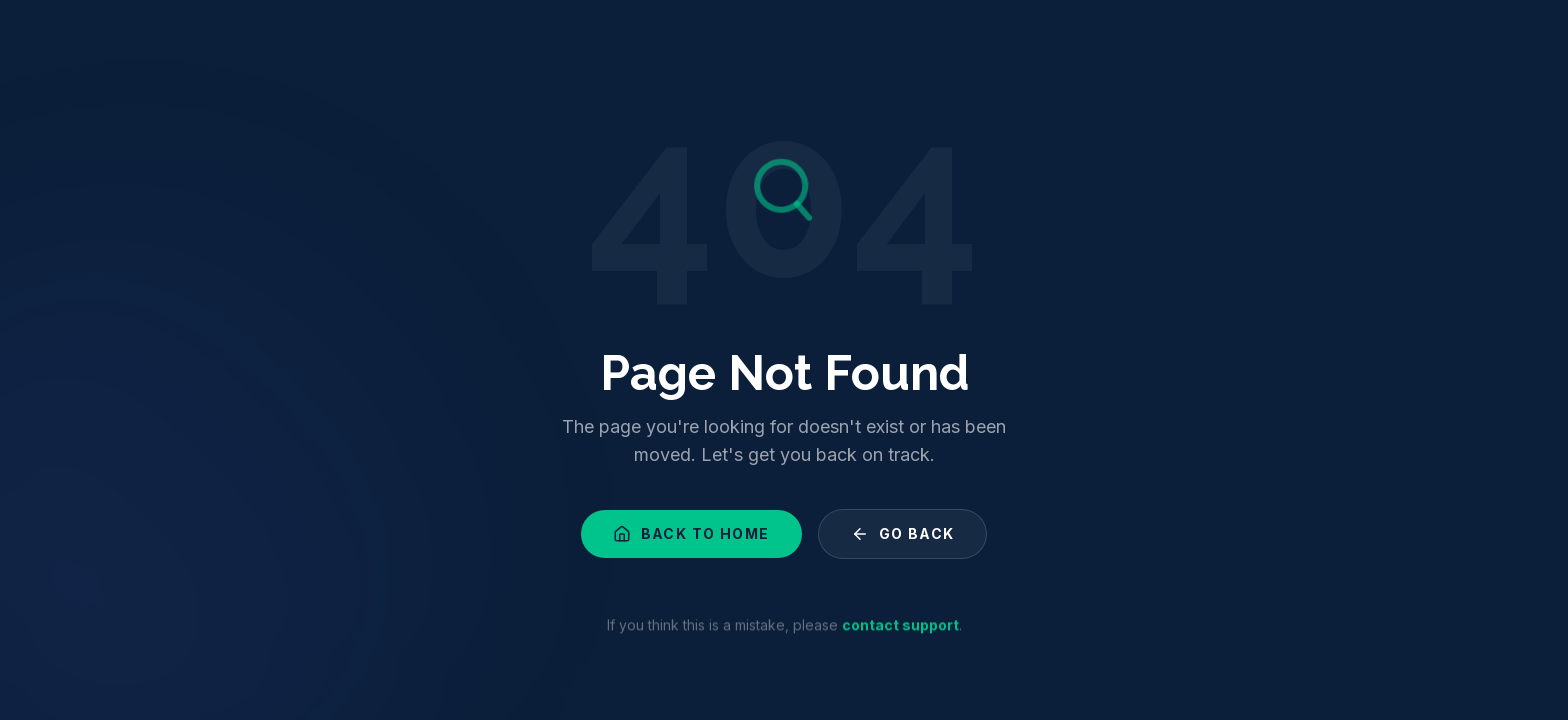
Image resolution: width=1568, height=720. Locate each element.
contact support (900, 628)
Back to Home (691, 536)
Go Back (903, 536)
